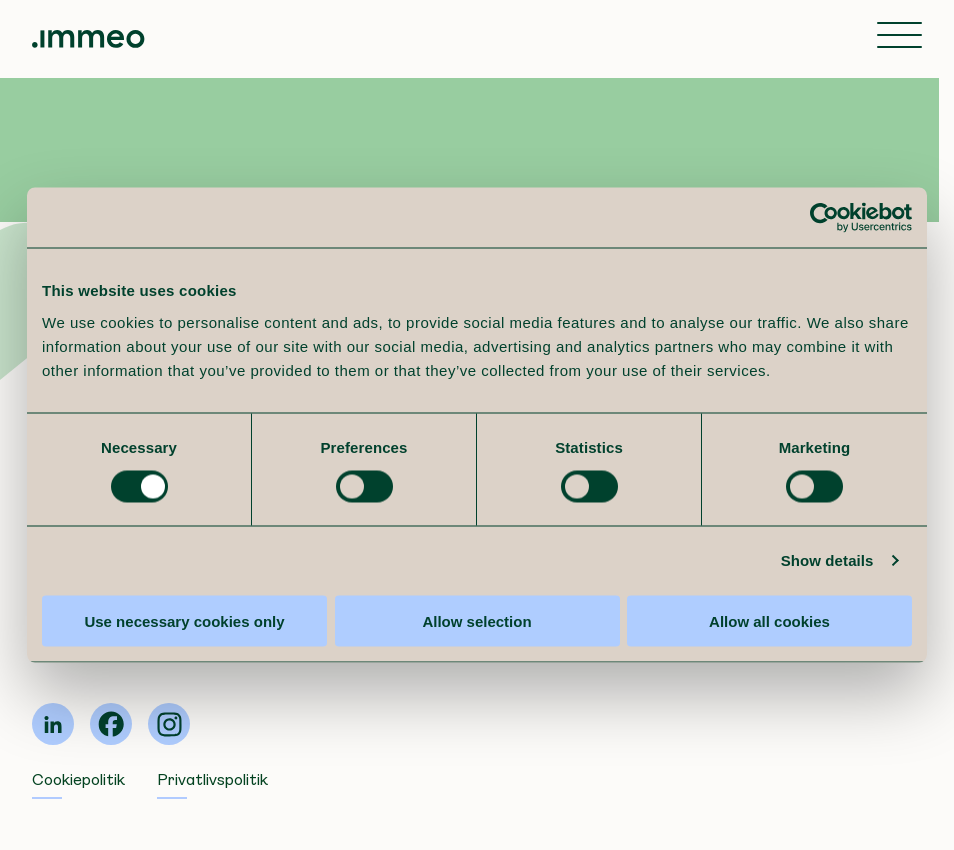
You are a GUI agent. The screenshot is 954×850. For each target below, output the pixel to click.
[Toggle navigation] (899, 37)
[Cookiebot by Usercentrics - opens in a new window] (824, 218)
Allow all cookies (769, 620)
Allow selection (476, 620)
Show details (827, 560)
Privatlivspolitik (212, 779)
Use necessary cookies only (184, 620)
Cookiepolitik (78, 779)
